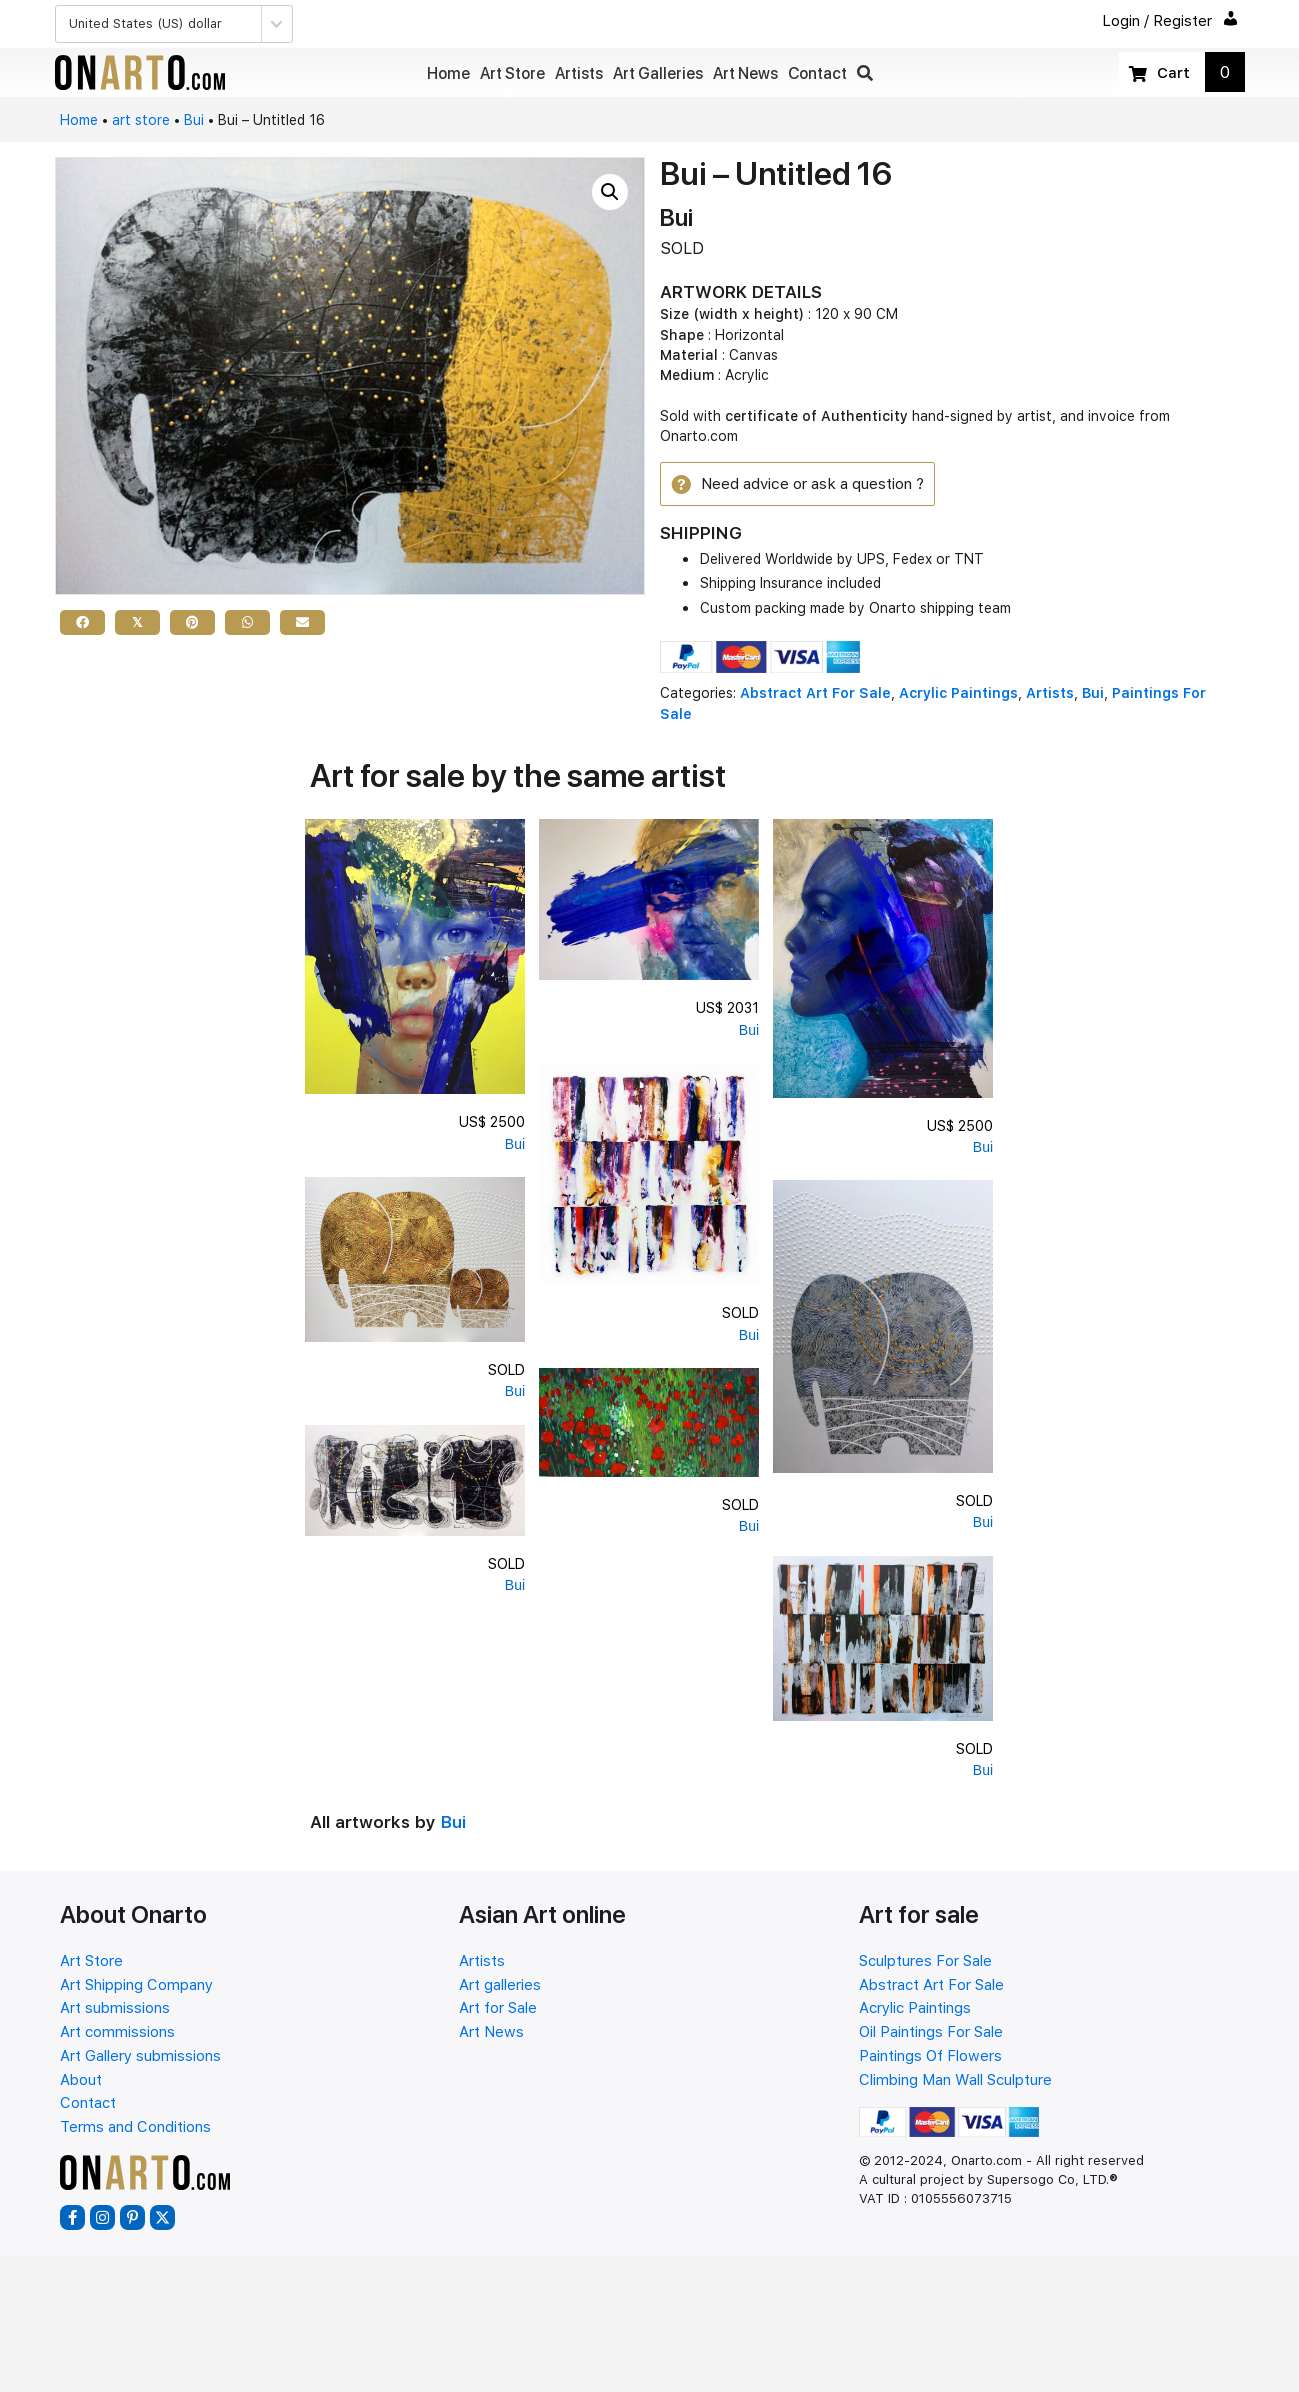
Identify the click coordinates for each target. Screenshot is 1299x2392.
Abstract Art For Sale (815, 696)
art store (141, 120)
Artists (1050, 696)
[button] (865, 73)
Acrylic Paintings (958, 696)
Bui (194, 120)
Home (79, 120)
